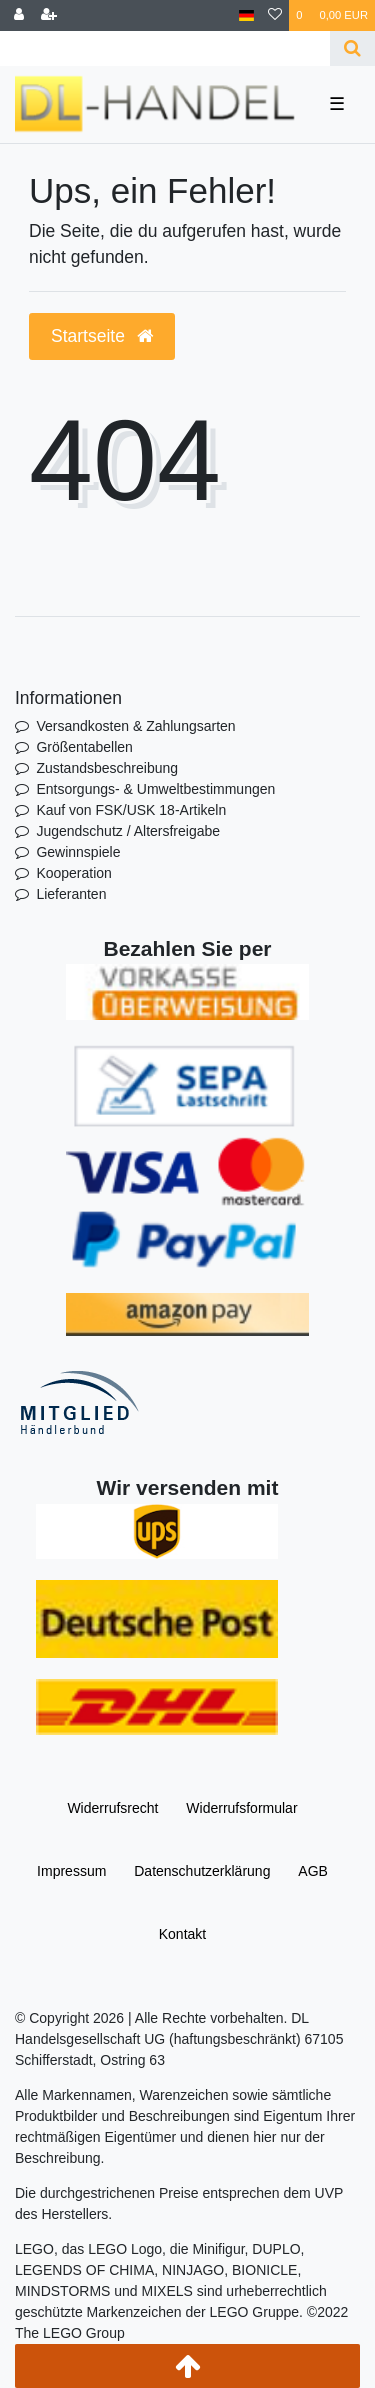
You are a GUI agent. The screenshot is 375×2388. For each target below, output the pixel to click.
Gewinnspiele (78, 852)
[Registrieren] (49, 15)
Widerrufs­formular (241, 1808)
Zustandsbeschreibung (107, 768)
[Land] (246, 15)
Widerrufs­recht (112, 1808)
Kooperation (74, 873)
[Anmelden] (19, 15)
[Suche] (352, 48)
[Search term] (165, 48)
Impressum (71, 1871)
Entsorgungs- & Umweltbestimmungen (155, 789)
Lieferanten (71, 894)
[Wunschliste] (275, 15)
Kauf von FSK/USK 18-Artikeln (131, 810)
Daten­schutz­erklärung (202, 1871)
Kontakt (182, 1934)
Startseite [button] (102, 336)
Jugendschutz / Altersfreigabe (128, 831)
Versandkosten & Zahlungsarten (135, 726)
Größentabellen (84, 747)
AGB (313, 1871)
